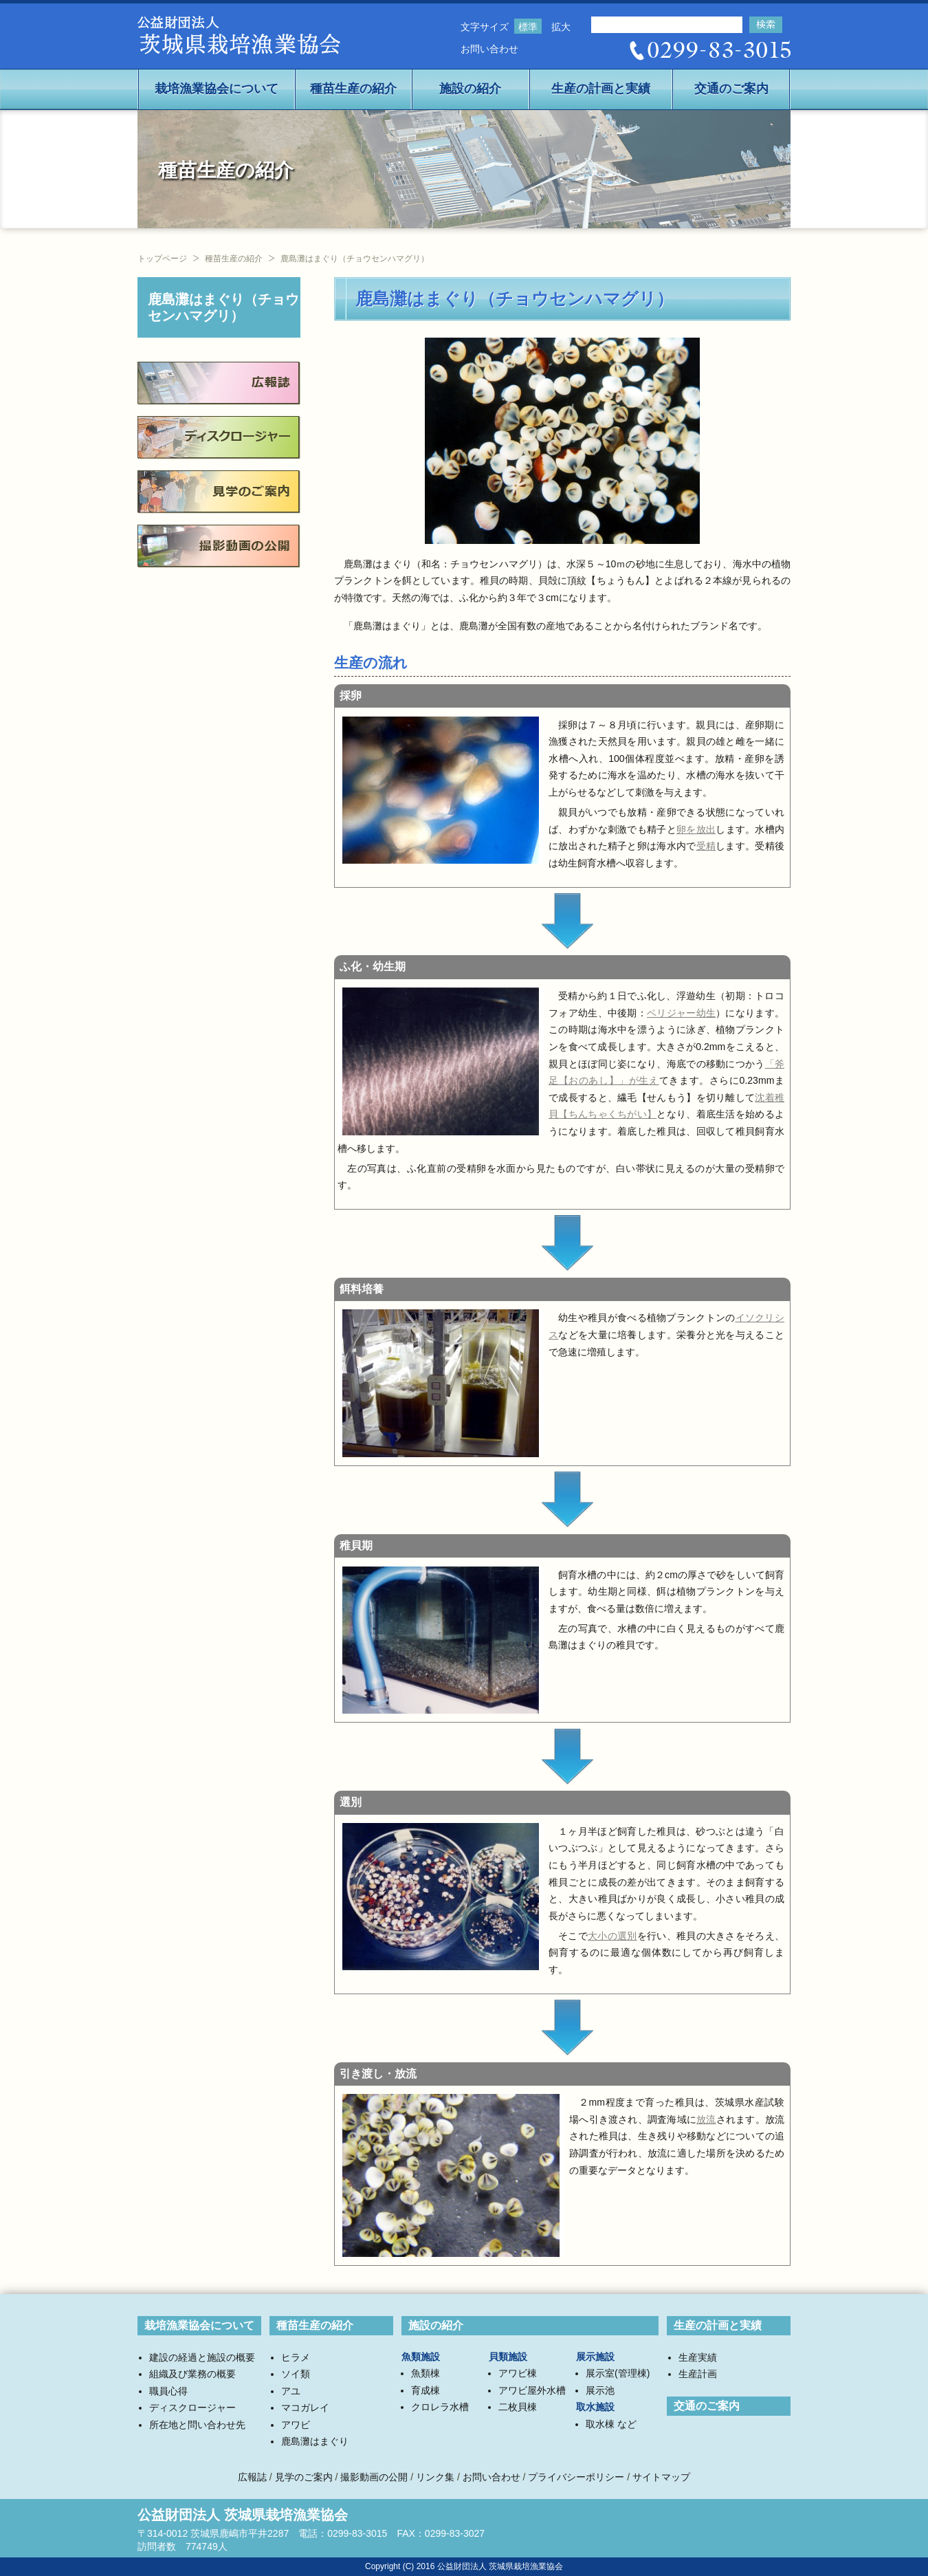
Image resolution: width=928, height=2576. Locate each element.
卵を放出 (696, 829)
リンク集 (435, 2476)
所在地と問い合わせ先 (197, 2424)
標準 (528, 26)
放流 (706, 2119)
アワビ (295, 2424)
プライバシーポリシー (576, 2476)
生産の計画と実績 (600, 89)
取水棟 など (611, 2424)
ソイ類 (295, 2373)
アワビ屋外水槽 (532, 2390)
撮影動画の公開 (374, 2476)
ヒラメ (295, 2357)
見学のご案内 (304, 2476)
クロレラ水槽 (440, 2406)
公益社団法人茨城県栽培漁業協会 (238, 37)
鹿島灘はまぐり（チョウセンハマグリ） (223, 307)
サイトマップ (661, 2476)
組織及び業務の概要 (192, 2373)
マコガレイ (305, 2407)
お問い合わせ (489, 48)
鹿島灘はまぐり (315, 2441)
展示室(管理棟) (618, 2373)
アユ (290, 2391)
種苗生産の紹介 (353, 89)
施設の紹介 (470, 89)
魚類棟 (425, 2373)
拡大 (561, 26)
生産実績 (697, 2357)
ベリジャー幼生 (681, 1012)
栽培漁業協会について (216, 89)
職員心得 (168, 2391)
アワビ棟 (517, 2373)
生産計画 (697, 2373)
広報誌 (252, 2476)
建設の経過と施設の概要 (202, 2357)
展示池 (600, 2390)
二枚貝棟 (517, 2406)
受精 (706, 845)
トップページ (162, 258)
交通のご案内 (731, 89)
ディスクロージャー (192, 2407)
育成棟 (425, 2390)
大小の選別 (612, 1935)
